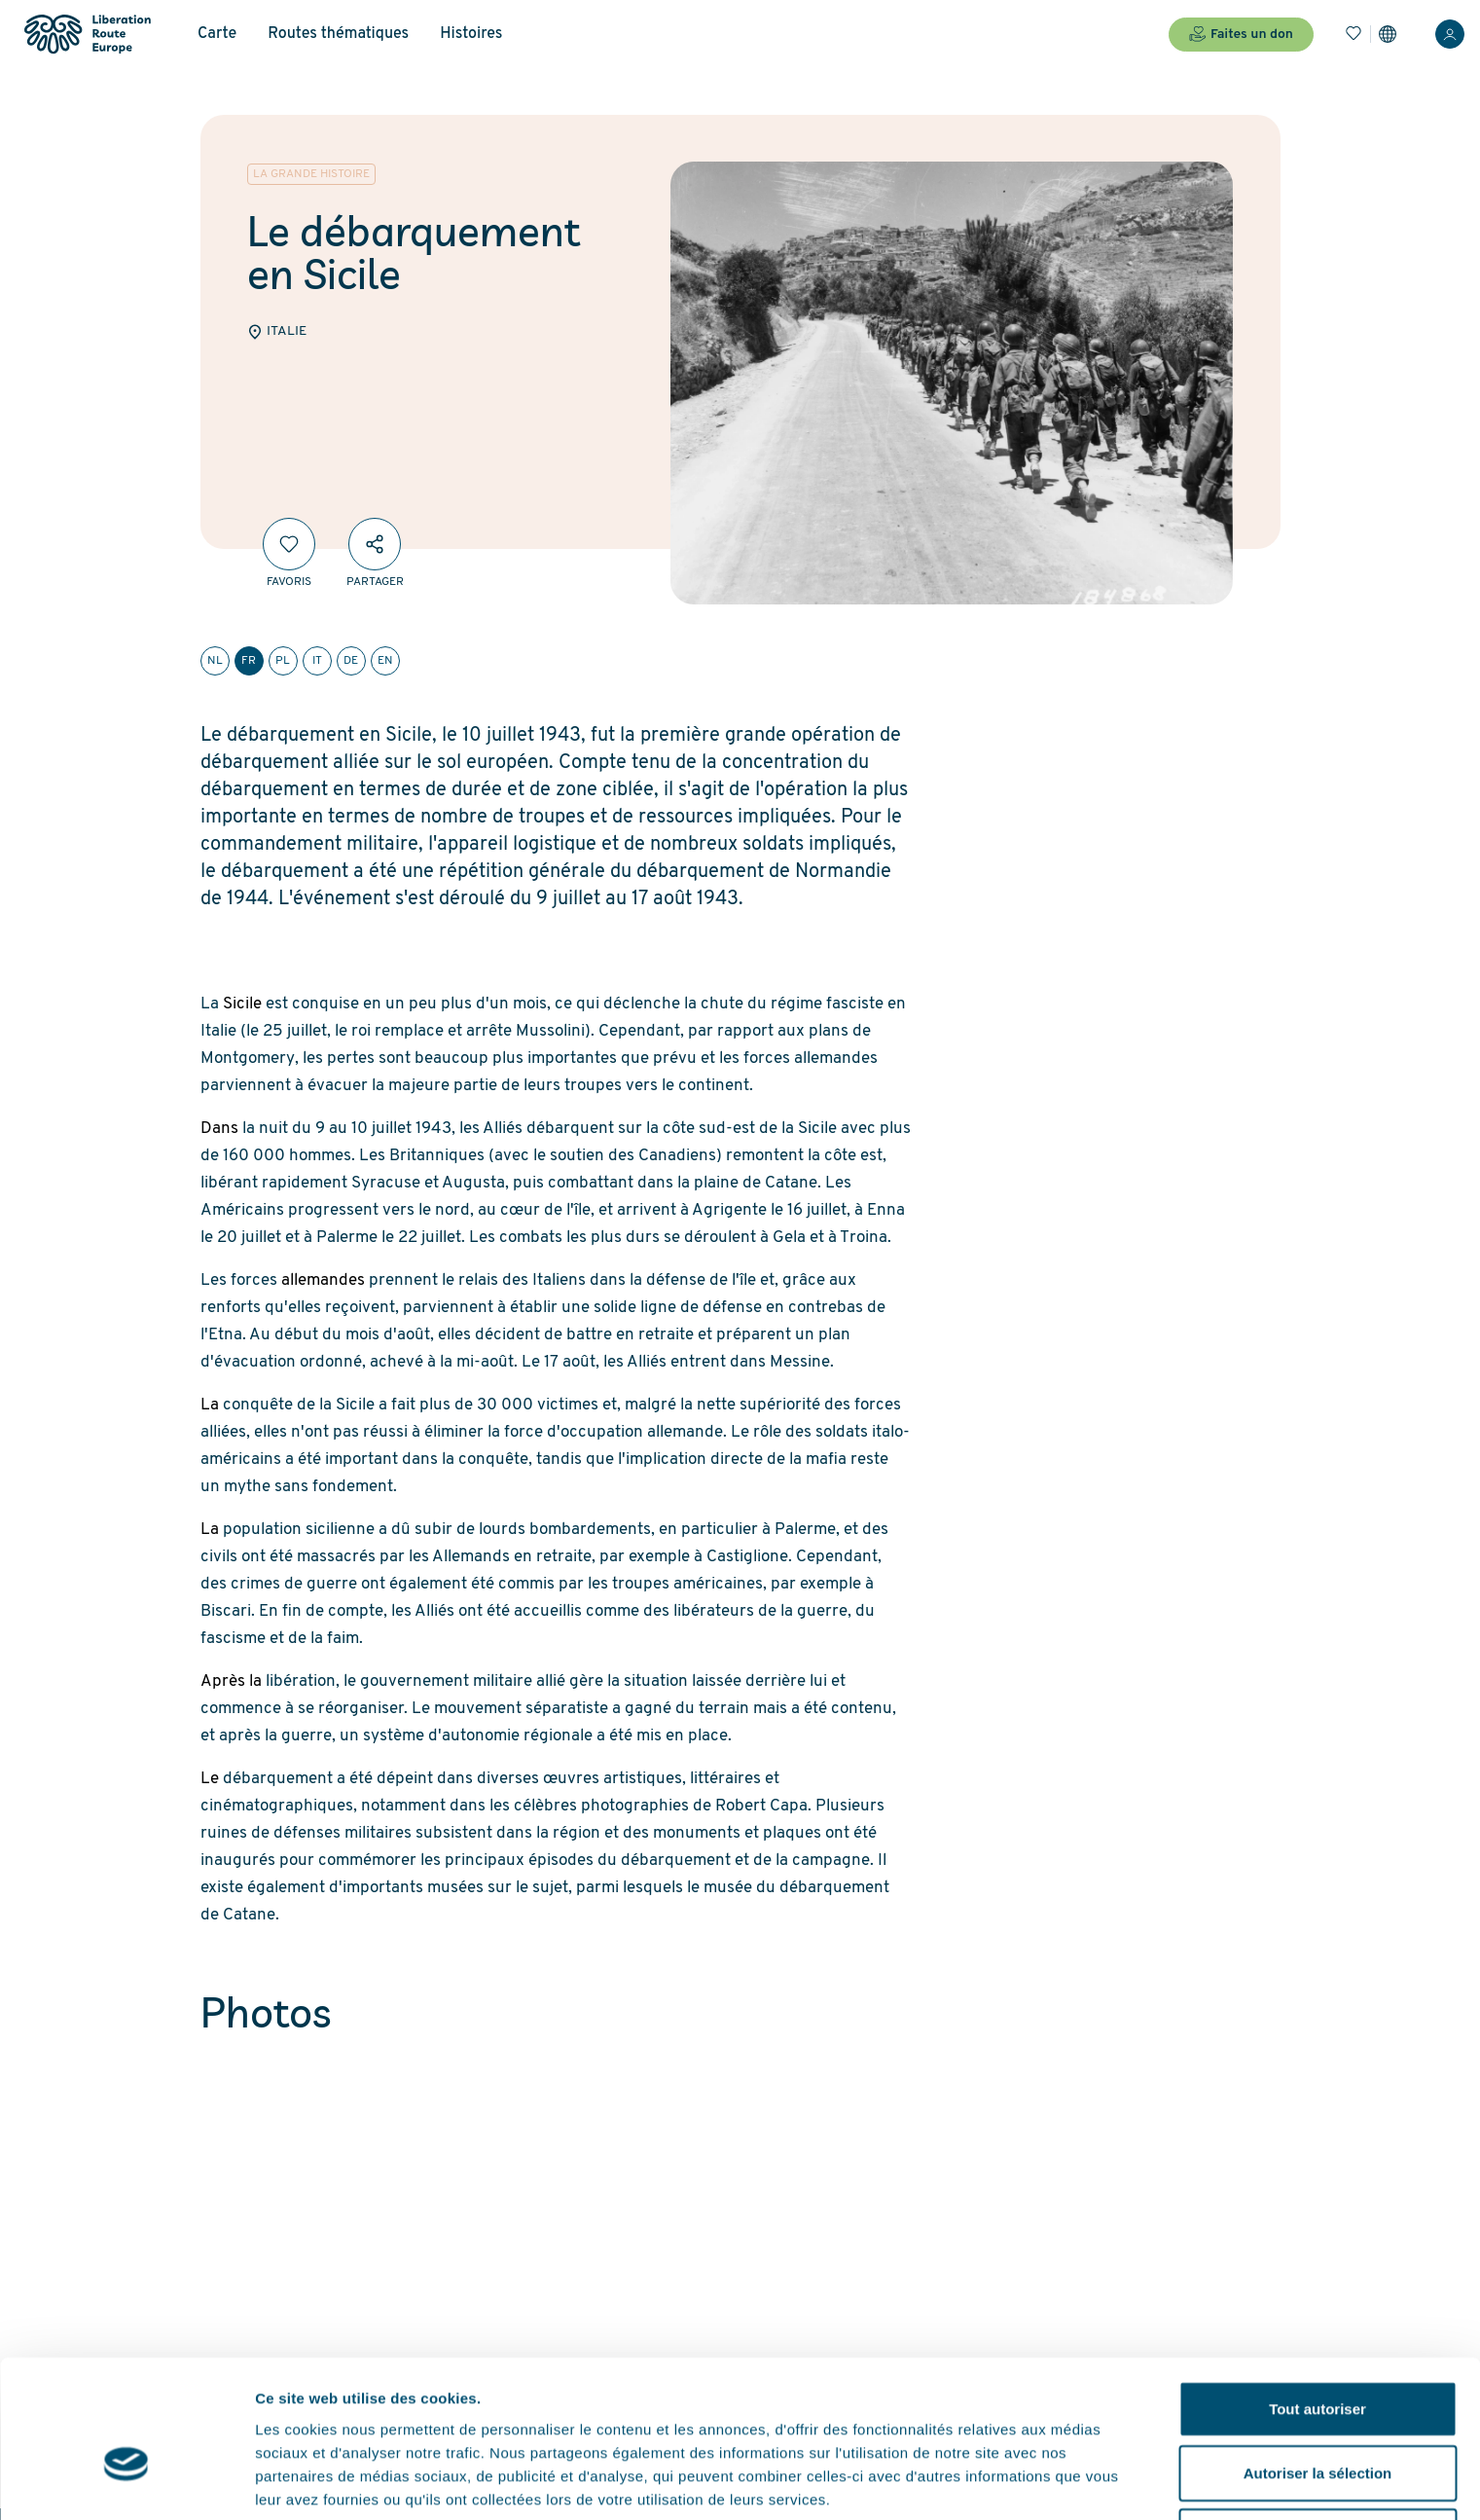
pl (282, 661)
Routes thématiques (338, 34)
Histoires (471, 34)
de (350, 661)
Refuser (1317, 2427)
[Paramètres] (1387, 34)
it (317, 661)
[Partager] (374, 544)
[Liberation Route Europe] (87, 34)
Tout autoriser (1317, 2299)
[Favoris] (1353, 34)
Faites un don (1241, 34)
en (385, 661)
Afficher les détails (320, 2481)
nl (215, 661)
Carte (217, 34)
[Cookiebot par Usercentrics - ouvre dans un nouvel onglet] (126, 2482)
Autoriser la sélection (1318, 2364)
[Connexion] (1449, 34)
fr (248, 661)
